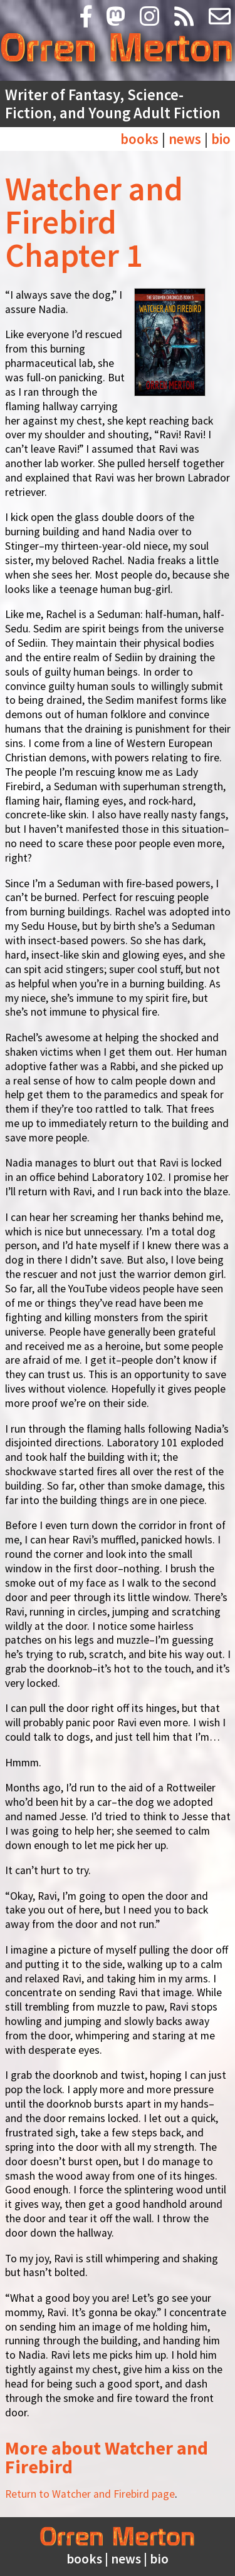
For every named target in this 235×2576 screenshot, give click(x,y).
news (185, 139)
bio (221, 139)
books (139, 139)
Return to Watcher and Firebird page (90, 2494)
